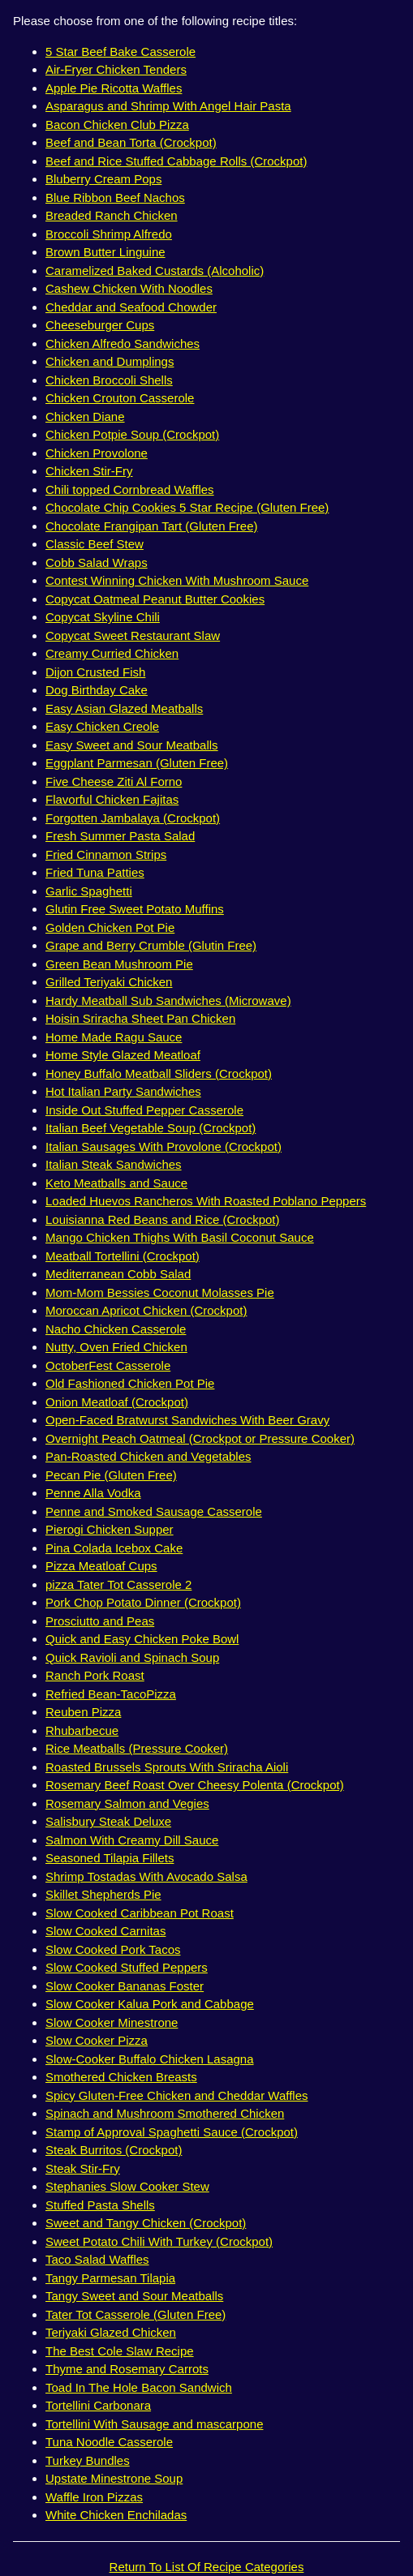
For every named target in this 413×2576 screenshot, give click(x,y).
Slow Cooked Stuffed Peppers (126, 1967)
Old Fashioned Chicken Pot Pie (129, 1383)
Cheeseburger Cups (99, 325)
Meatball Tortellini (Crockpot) (122, 1256)
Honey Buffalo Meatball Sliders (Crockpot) (158, 1073)
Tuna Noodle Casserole (109, 2442)
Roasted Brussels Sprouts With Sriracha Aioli (166, 1767)
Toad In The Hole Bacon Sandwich (138, 2387)
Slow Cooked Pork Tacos (112, 1949)
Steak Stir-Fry (82, 2168)
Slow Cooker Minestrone (111, 2022)
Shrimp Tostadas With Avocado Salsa (146, 1876)
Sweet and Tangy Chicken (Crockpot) (145, 2223)
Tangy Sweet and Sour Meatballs (134, 2296)
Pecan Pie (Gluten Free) (111, 1475)
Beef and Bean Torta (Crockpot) (131, 142)
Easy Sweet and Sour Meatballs (131, 745)
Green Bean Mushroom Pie (119, 964)
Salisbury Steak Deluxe (108, 1821)
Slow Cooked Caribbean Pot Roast (139, 1913)
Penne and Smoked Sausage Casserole (153, 1511)
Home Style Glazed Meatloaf (122, 1055)
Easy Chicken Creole (102, 726)
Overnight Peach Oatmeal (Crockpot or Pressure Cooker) (200, 1438)
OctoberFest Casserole (107, 1365)
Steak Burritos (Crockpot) (113, 2150)
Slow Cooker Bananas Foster (124, 1986)
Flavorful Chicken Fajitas (112, 799)
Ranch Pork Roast (94, 1675)
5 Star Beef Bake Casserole (120, 51)
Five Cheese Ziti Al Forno (113, 781)
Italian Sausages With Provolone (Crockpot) (163, 1146)
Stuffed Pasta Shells (100, 2205)
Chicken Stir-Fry (89, 471)
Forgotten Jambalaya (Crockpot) (132, 818)
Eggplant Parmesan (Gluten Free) (136, 763)
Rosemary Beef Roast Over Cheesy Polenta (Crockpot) (194, 1785)
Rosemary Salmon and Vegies (127, 1803)
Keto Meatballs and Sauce (116, 1183)
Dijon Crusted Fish (95, 672)
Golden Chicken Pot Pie (109, 927)
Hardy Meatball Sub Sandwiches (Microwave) (168, 1000)
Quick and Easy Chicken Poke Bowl (142, 1639)
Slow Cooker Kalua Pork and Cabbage (149, 2004)
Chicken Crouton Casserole (119, 398)
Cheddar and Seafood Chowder (131, 307)
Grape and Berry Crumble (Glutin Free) (150, 945)
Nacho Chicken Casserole (115, 1329)
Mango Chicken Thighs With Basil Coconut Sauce (179, 1237)
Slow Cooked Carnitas (105, 1931)
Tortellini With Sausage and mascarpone (154, 2424)
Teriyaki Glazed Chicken (110, 2332)
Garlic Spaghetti (88, 891)
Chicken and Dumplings (109, 361)
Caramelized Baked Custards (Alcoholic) (154, 270)
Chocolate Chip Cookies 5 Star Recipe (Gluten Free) (187, 507)
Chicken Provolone (96, 453)
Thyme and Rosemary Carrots (127, 2369)
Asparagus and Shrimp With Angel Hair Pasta (168, 106)
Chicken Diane (85, 416)
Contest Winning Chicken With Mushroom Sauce (176, 580)
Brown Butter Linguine (105, 252)
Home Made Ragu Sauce (113, 1037)
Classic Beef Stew (94, 544)
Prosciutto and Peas (99, 1621)
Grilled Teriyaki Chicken (108, 982)
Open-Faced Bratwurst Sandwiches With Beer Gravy (187, 1420)
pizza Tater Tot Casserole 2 (118, 1584)
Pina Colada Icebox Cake (114, 1548)
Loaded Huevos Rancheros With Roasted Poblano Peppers (205, 1201)
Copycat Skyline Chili (102, 617)
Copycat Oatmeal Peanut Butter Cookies (155, 599)
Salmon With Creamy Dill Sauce (131, 1840)
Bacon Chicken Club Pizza (117, 124)
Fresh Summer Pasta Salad (120, 836)
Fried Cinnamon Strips (105, 854)
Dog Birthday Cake (96, 690)
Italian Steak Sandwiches (113, 1164)
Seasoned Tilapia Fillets (109, 1858)
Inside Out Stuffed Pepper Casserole (144, 1110)
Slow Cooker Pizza (96, 2040)
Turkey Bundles (87, 2460)
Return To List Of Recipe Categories (207, 2567)
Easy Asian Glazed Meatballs (124, 708)
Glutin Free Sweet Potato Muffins (134, 909)
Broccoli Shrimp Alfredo (108, 234)
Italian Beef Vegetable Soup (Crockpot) (150, 1128)
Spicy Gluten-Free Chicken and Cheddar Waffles (176, 2095)
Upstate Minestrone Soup (114, 2478)
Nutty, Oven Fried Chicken (116, 1347)
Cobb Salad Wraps (96, 562)
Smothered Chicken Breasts (121, 2077)
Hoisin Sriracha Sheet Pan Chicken (140, 1018)
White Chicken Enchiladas (116, 2515)
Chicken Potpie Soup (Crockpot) (132, 434)
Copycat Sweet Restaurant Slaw (132, 635)
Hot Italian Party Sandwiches (123, 1091)
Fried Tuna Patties (94, 872)
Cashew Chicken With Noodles (129, 288)
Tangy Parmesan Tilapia (110, 2278)
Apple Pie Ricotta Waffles (113, 88)
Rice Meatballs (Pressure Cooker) (136, 1748)
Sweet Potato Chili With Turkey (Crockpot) (159, 2241)
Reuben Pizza (83, 1712)
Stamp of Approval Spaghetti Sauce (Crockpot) (171, 2132)
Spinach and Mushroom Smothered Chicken (164, 2113)
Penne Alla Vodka (93, 1493)
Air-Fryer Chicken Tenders (116, 69)
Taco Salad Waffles (97, 2259)
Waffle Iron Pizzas (94, 2497)
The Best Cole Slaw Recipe (119, 2351)
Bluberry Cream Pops (103, 179)
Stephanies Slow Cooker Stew (127, 2186)
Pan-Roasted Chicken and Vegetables (148, 1456)
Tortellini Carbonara (98, 2405)
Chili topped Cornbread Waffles (129, 489)
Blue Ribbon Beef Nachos (115, 197)
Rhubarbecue (81, 1730)
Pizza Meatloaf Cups (101, 1566)
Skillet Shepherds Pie (103, 1894)
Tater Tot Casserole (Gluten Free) (135, 2314)
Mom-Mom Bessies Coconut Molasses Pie (159, 1292)
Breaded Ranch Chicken (111, 215)
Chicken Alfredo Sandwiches (122, 343)
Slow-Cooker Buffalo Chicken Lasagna (149, 2059)
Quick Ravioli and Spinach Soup (132, 1657)
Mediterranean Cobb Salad (118, 1274)
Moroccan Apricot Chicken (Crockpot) (146, 1310)
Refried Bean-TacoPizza (110, 1694)
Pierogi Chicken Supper (109, 1529)
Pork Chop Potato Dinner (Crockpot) (143, 1602)
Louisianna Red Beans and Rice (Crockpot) (162, 1219)
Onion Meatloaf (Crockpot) (116, 1402)
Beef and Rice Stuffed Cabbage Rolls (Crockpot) (176, 161)
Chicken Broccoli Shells (109, 380)
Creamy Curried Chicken (112, 653)
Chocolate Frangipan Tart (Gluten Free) (151, 526)
